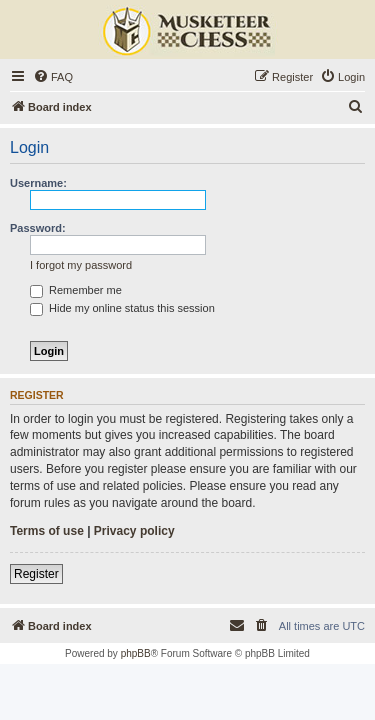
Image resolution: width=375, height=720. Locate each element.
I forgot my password (81, 265)
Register (36, 574)
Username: (38, 183)
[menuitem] (53, 77)
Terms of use (47, 531)
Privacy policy (134, 531)
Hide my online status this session (122, 308)
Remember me (76, 290)
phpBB (136, 653)
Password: (38, 228)
